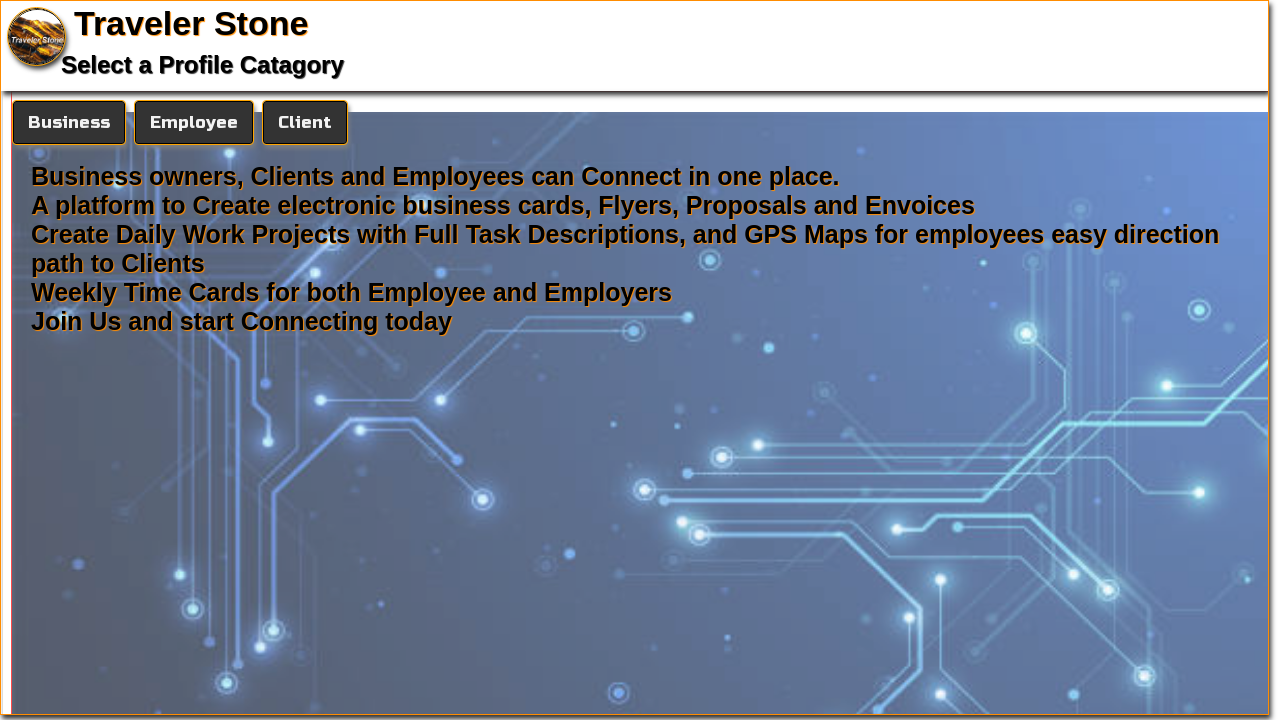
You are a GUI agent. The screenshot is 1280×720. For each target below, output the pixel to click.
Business (69, 122)
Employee (194, 122)
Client (305, 122)
